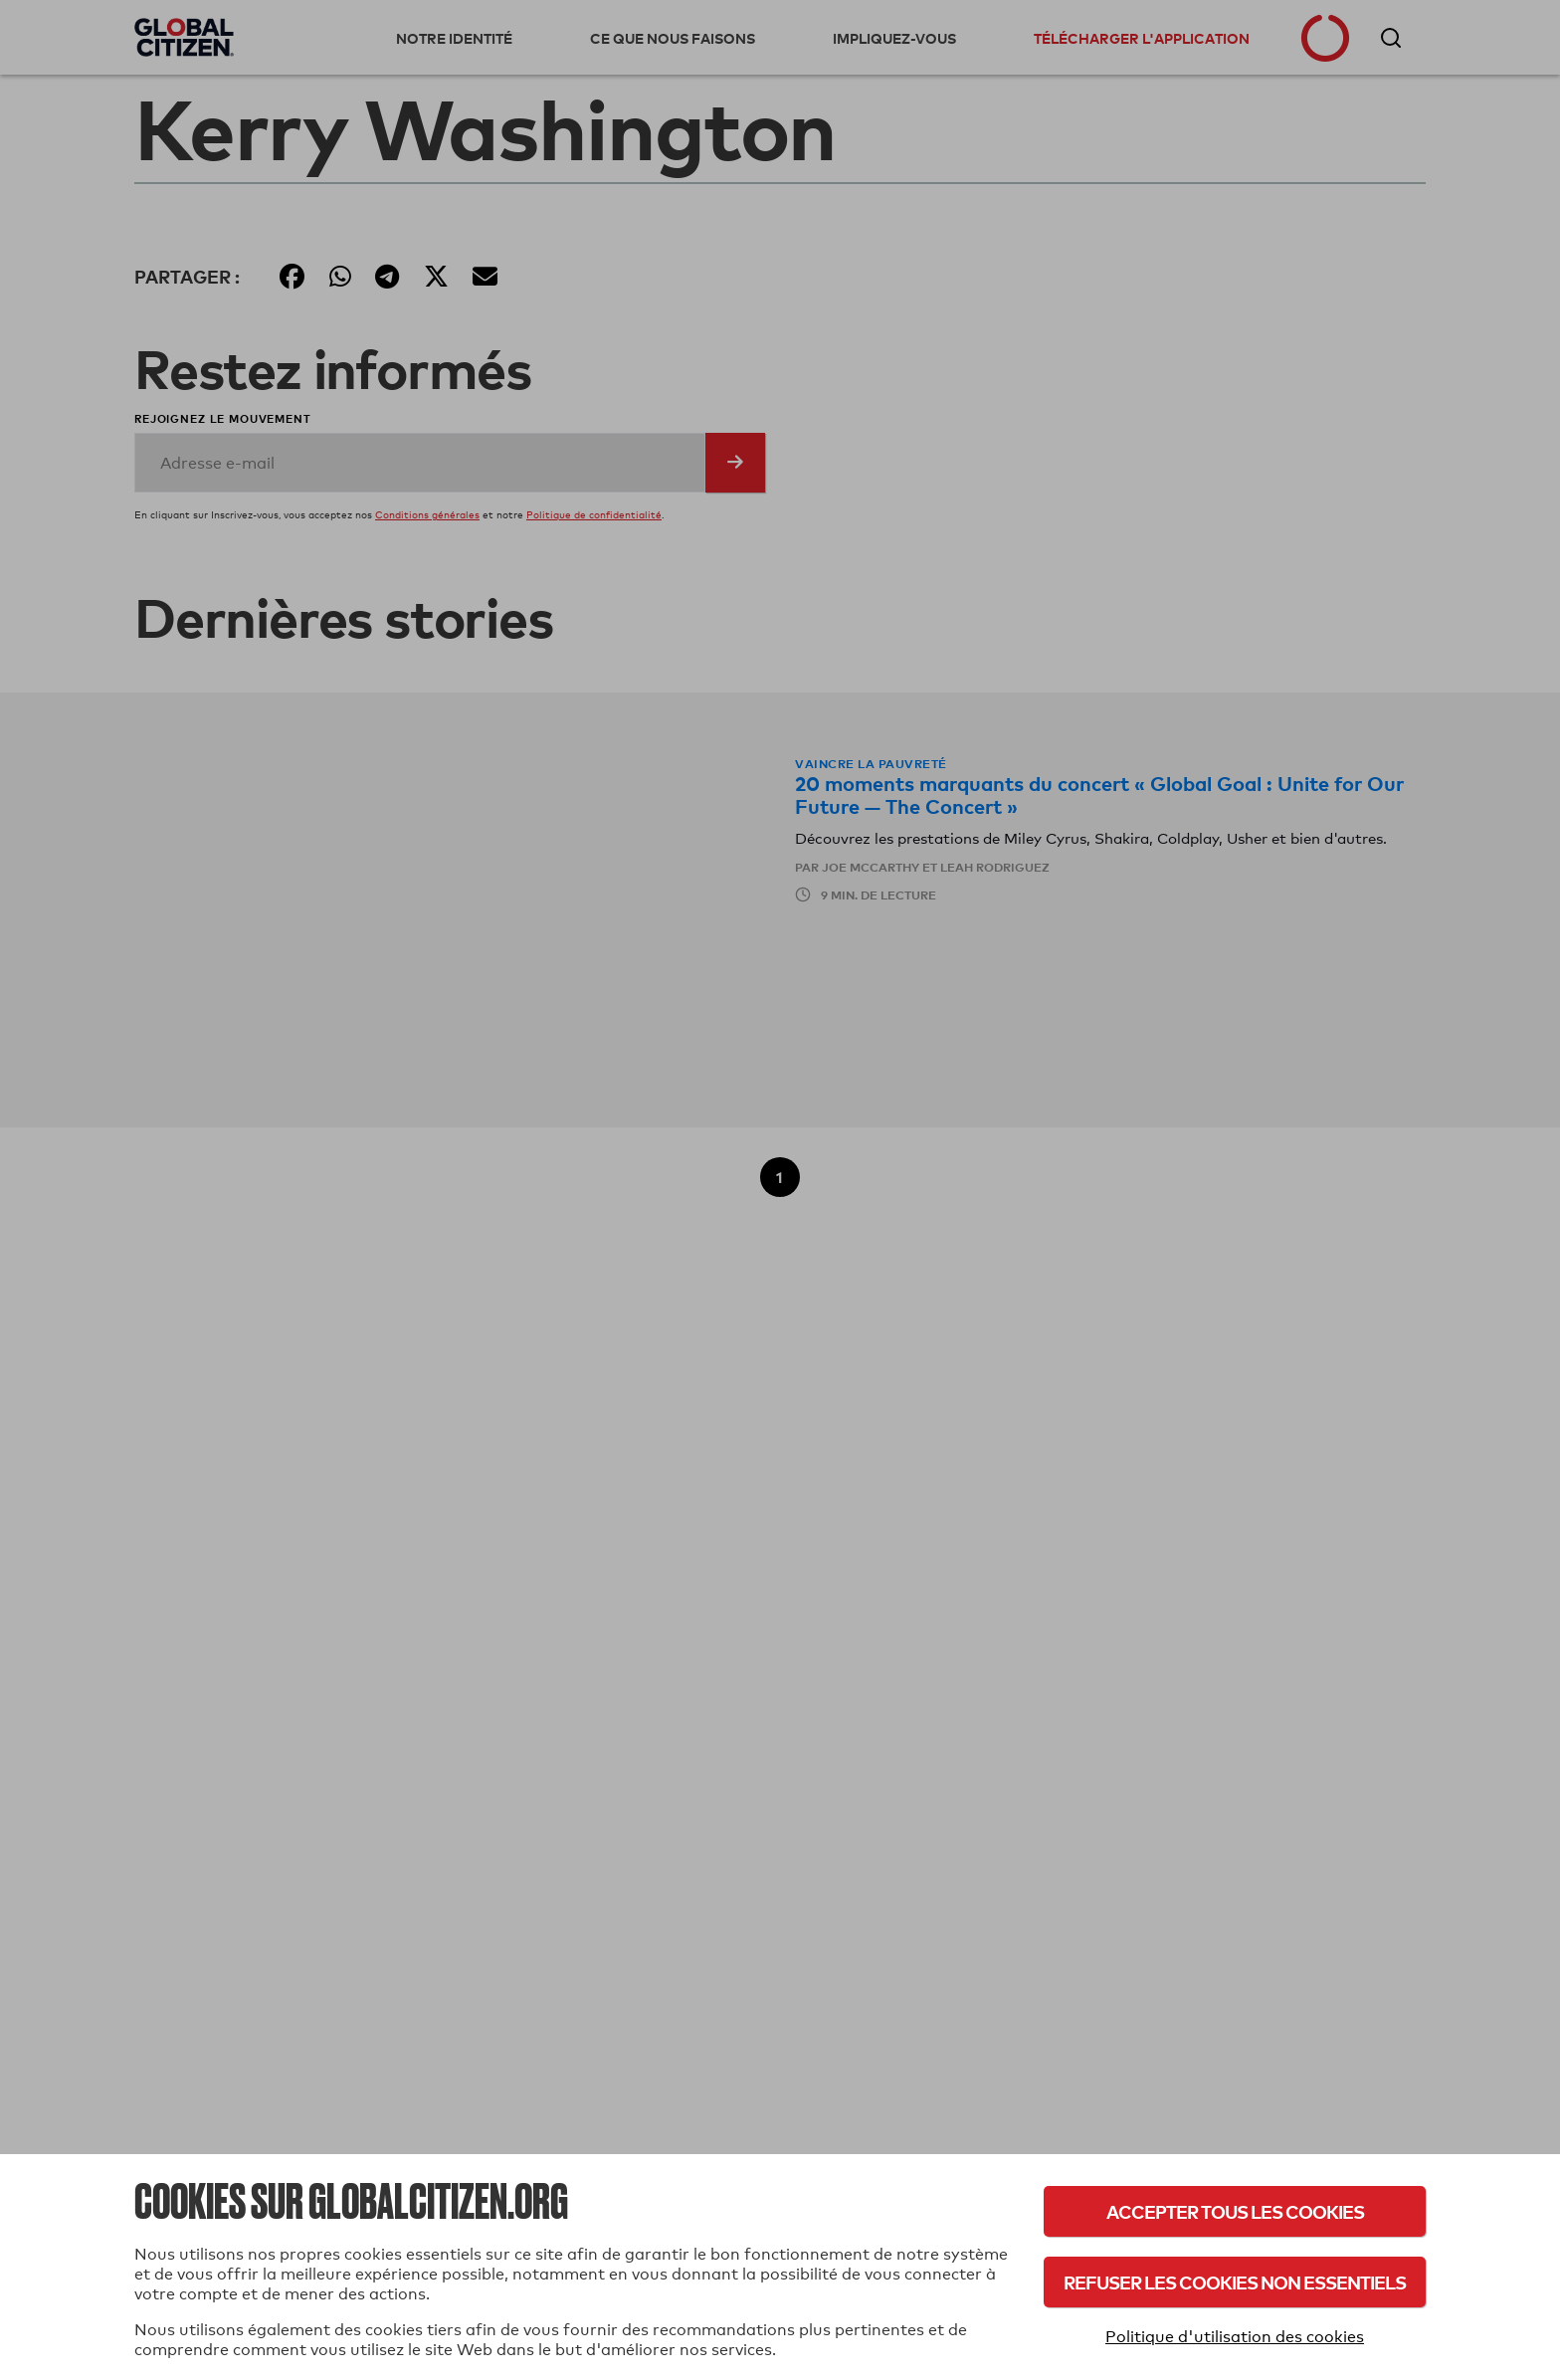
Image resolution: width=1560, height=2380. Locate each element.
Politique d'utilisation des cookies (1234, 2336)
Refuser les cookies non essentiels (1235, 2282)
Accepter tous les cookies (1235, 2211)
